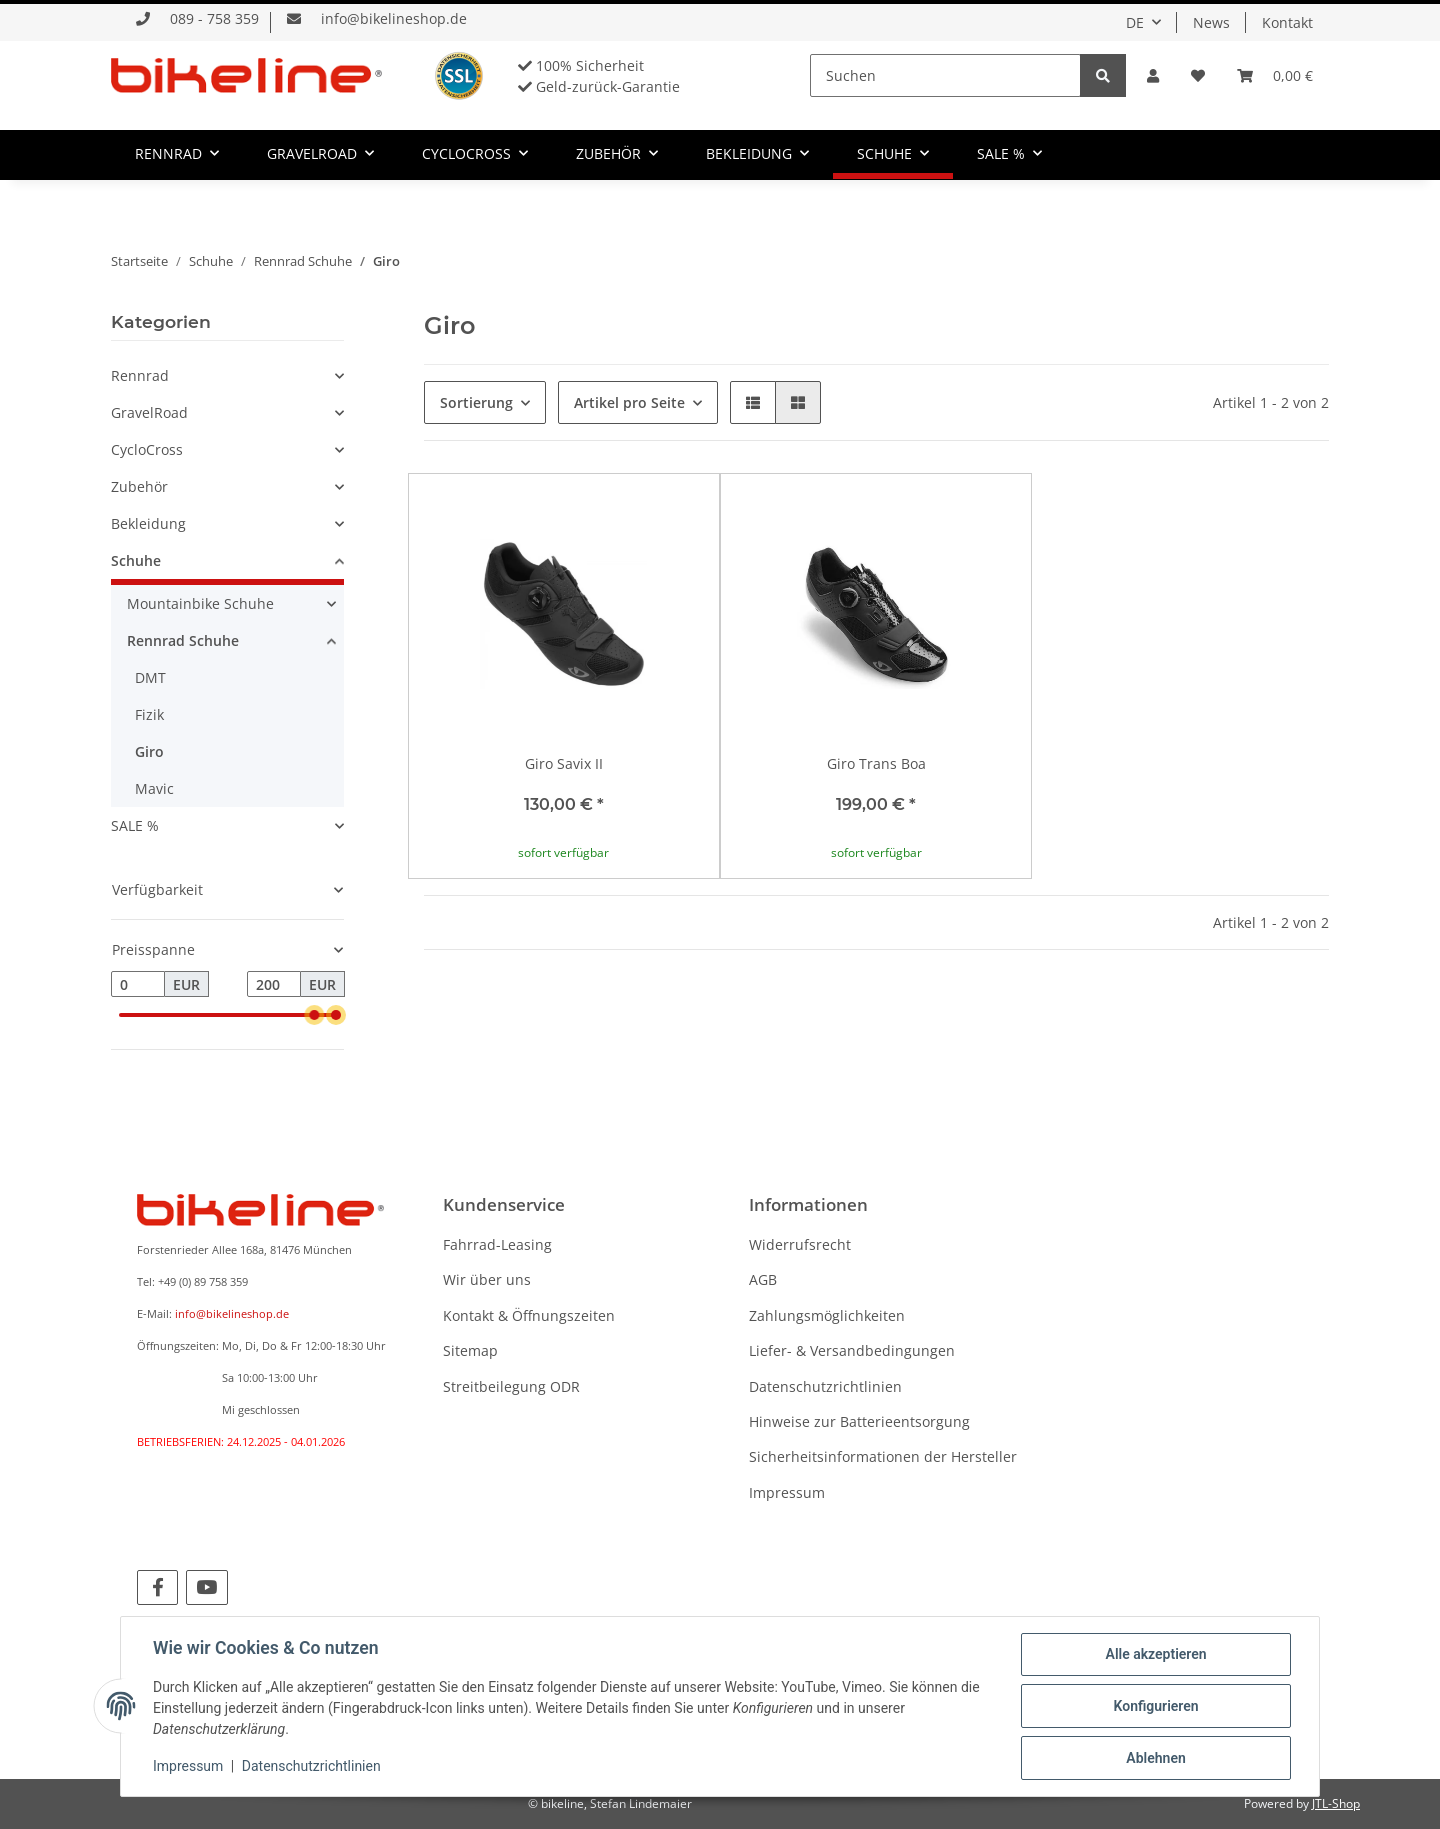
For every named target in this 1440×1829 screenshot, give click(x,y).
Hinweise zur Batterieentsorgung (859, 1421)
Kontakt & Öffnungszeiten (529, 1315)
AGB (763, 1279)
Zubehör (139, 486)
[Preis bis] (274, 984)
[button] (1153, 75)
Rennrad (140, 375)
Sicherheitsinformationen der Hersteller (883, 1456)
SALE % (135, 825)
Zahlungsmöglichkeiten (827, 1315)
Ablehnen (1155, 1758)
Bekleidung (148, 523)
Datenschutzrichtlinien (825, 1386)
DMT (150, 677)
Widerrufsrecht (800, 1244)
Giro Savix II (564, 763)
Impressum (787, 1492)
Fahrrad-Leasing (497, 1244)
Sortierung (476, 402)
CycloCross (147, 449)
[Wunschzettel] (1198, 75)
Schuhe (136, 560)
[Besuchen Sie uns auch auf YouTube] (206, 1587)
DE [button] (1135, 22)
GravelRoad (149, 412)
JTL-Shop (1336, 1803)
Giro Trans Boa (876, 763)
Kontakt (1287, 22)
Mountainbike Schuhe (200, 603)
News (1211, 22)
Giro (149, 751)
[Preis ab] (138, 984)
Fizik (149, 714)
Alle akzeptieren (1155, 1654)
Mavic (154, 788)
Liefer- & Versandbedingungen (852, 1350)
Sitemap (470, 1350)
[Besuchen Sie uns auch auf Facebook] (157, 1587)
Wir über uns (487, 1279)
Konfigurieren (1155, 1706)
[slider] (314, 1015)
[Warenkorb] (1275, 75)
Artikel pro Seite (629, 402)
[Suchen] (945, 75)
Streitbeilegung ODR (511, 1386)
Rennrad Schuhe (183, 640)
